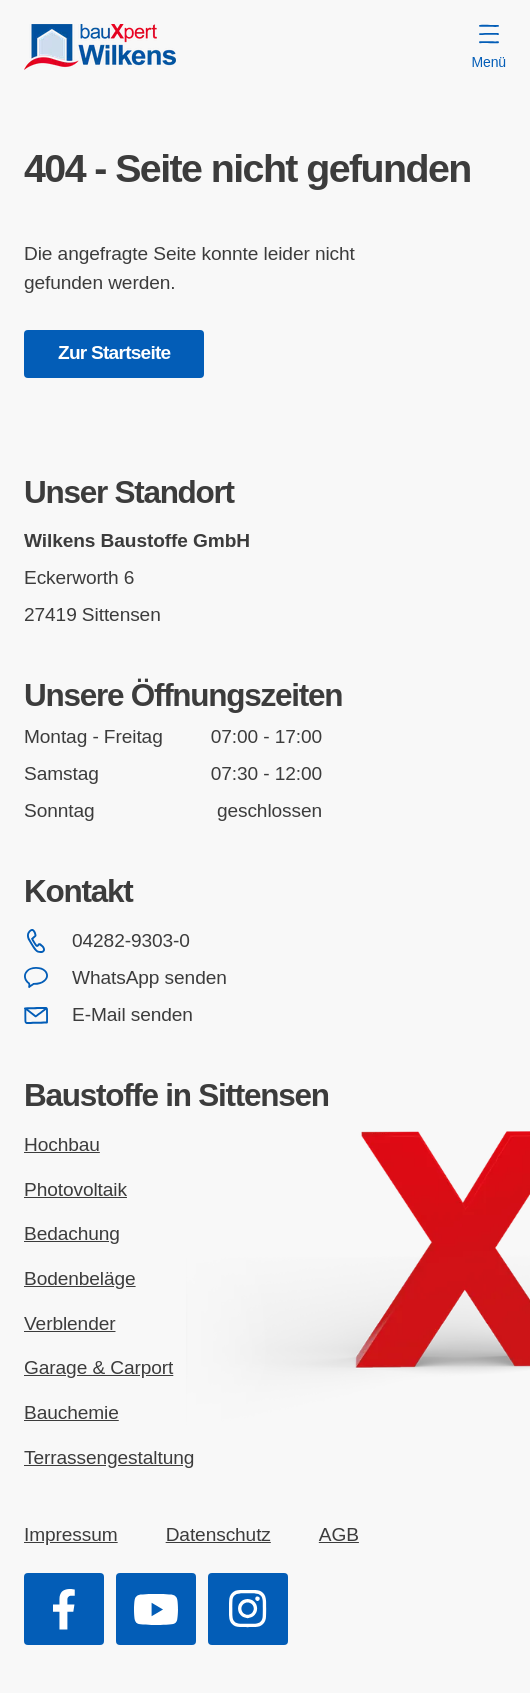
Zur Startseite (114, 352)
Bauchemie (71, 1412)
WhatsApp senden (125, 978)
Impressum (71, 1534)
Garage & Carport (98, 1367)
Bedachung (72, 1233)
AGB (339, 1534)
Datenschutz (218, 1534)
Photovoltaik (75, 1189)
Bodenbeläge (80, 1278)
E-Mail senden (108, 1015)
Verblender (69, 1323)
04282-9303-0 (107, 941)
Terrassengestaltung (109, 1457)
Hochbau (62, 1144)
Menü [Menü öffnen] (489, 47)
